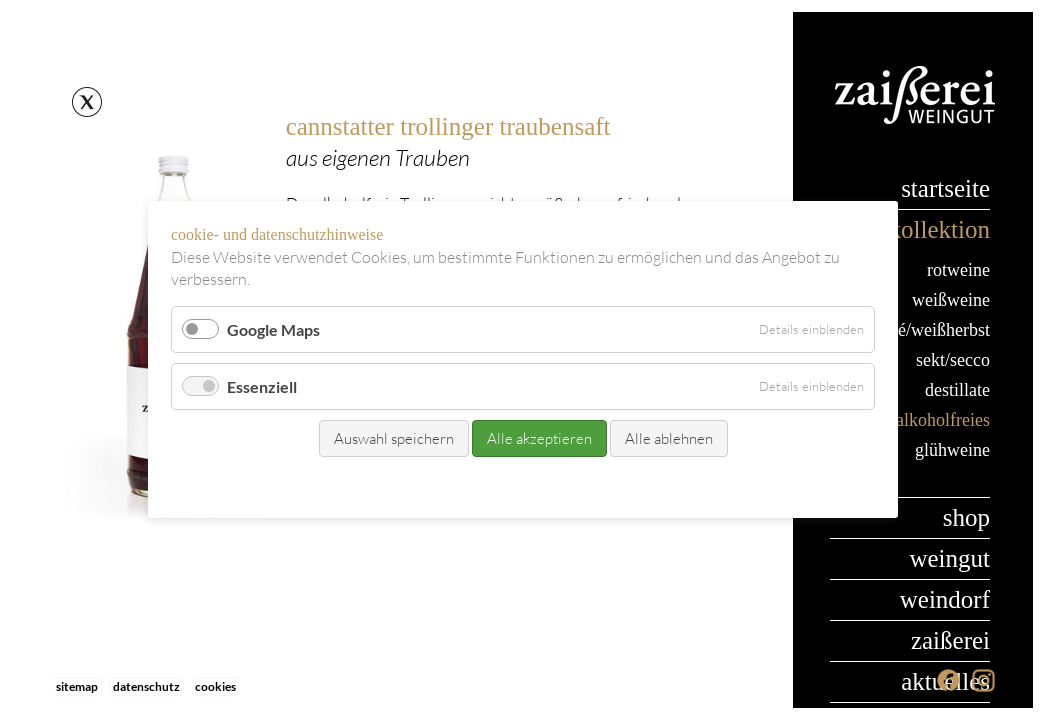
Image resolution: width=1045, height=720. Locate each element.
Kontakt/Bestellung (481, 485)
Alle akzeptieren (538, 439)
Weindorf (945, 599)
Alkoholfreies (943, 420)
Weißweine (951, 300)
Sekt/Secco (953, 360)
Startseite (945, 188)
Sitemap (77, 686)
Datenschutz (146, 686)
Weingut (949, 558)
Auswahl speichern (393, 439)
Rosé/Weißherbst (933, 330)
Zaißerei (950, 640)
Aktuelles (945, 681)
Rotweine (958, 270)
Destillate (957, 390)
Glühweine (952, 450)
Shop (966, 517)
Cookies (215, 686)
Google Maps (273, 329)
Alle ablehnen (668, 439)
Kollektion (939, 229)
